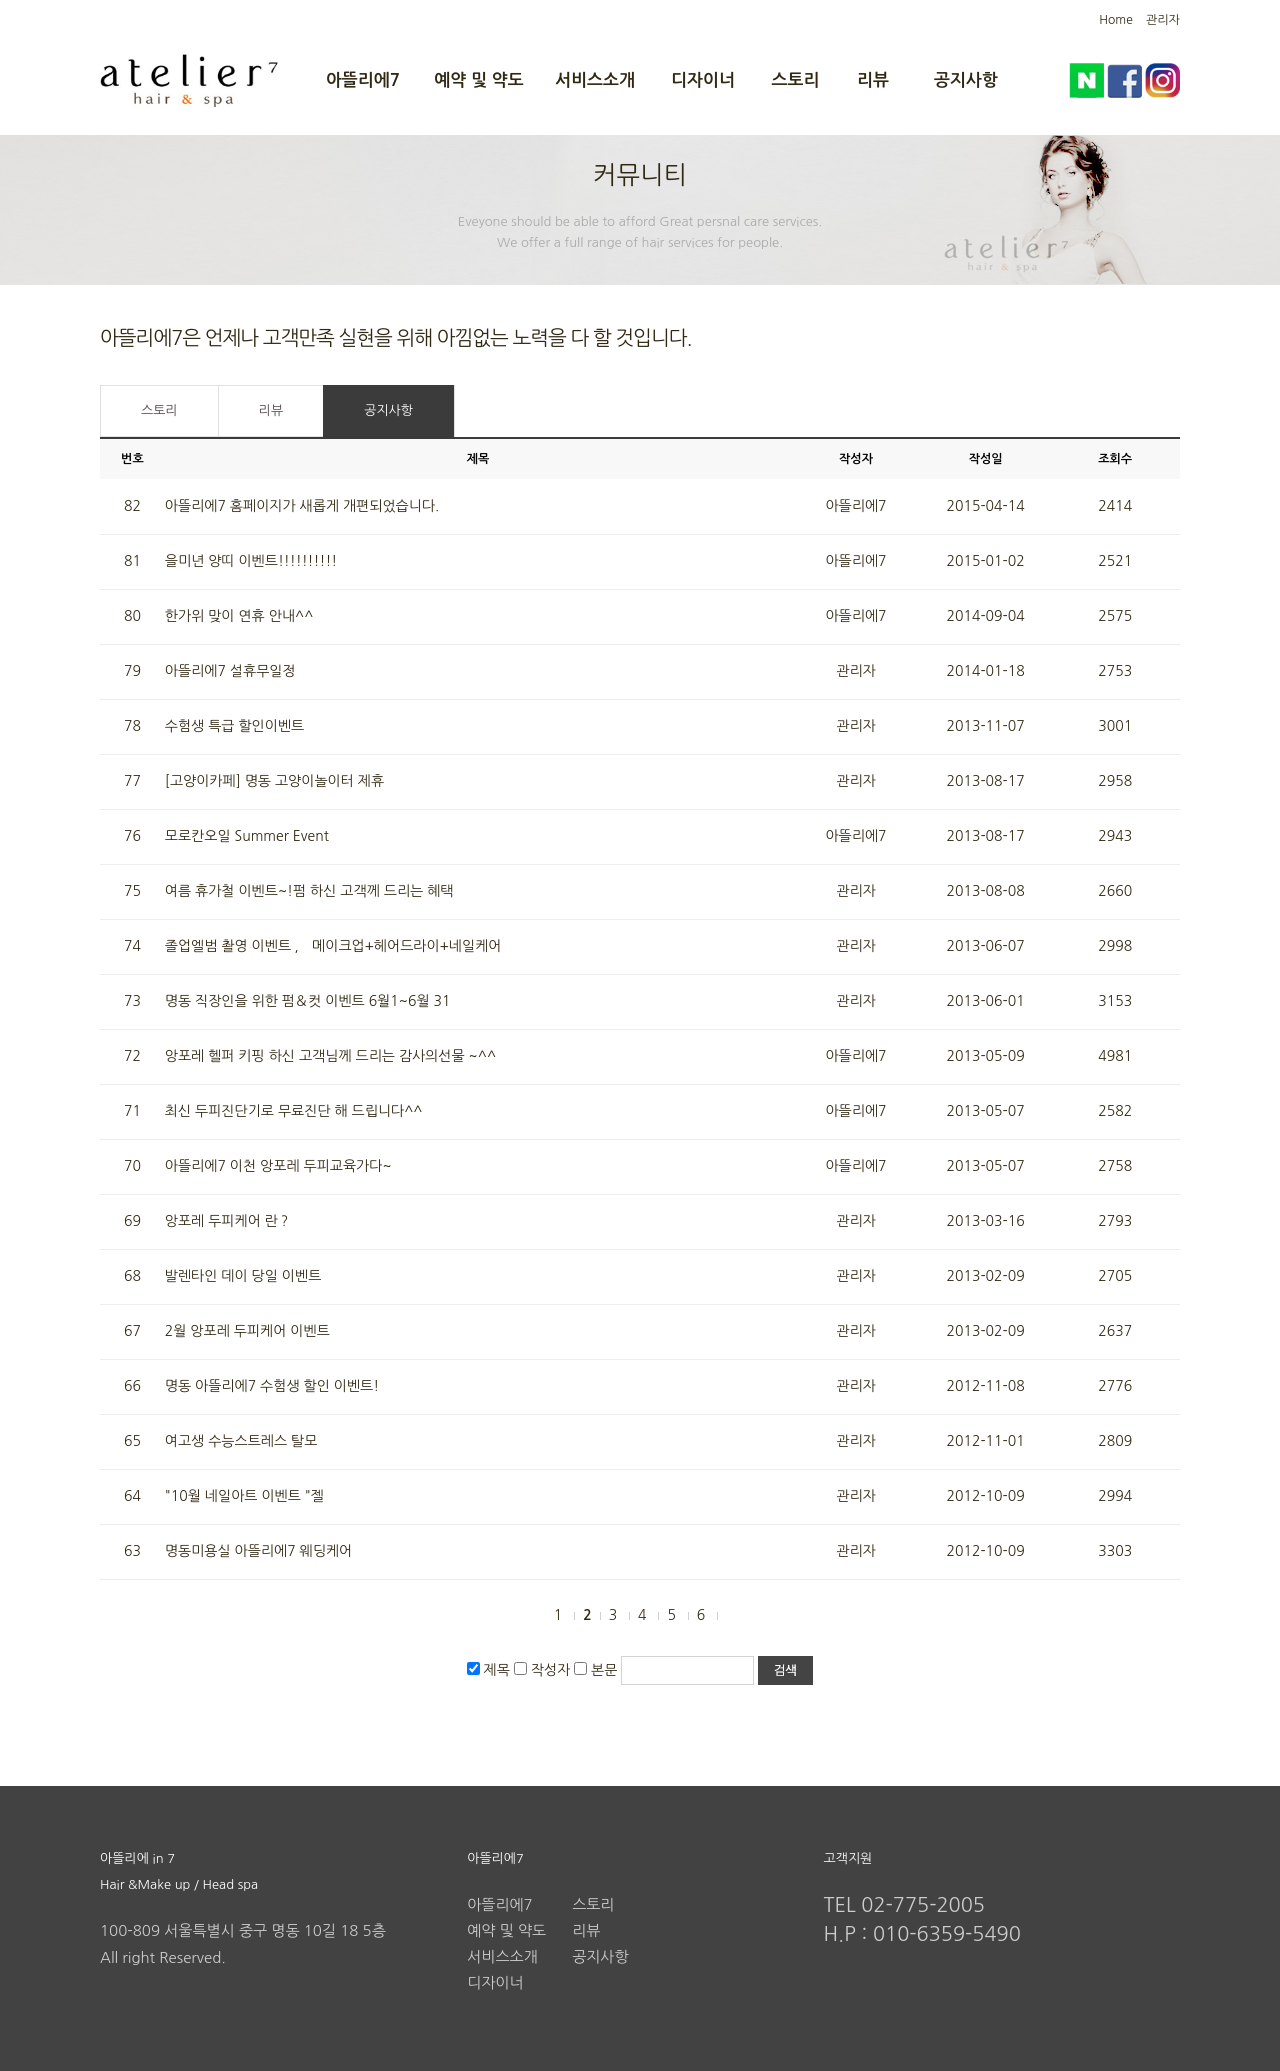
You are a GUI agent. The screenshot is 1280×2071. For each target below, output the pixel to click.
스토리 (796, 80)
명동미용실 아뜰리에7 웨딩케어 (258, 1551)
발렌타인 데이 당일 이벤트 (243, 1276)
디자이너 (703, 80)
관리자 (1163, 20)
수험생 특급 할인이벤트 (234, 726)
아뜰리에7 (363, 80)
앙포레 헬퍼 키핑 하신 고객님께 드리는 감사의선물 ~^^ (330, 1056)
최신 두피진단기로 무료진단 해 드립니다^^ (294, 1111)
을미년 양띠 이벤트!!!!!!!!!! (251, 561)
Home (1115, 20)
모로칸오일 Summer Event (247, 836)
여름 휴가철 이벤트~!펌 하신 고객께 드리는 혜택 (309, 891)
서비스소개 (595, 80)
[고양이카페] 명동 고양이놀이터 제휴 (274, 781)
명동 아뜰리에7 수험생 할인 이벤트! (272, 1386)
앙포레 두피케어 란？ (228, 1221)
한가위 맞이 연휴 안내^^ (239, 616)
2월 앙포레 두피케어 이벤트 (247, 1331)
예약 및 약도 (478, 80)
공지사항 (966, 80)
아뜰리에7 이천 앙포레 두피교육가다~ (278, 1166)
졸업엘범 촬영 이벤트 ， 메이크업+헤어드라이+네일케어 (333, 946)
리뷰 (873, 80)
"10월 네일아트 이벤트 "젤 (244, 1496)
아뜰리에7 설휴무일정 (230, 671)
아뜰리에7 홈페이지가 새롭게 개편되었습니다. (302, 506)
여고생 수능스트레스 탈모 (241, 1441)
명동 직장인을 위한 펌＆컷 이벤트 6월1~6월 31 (308, 1001)
